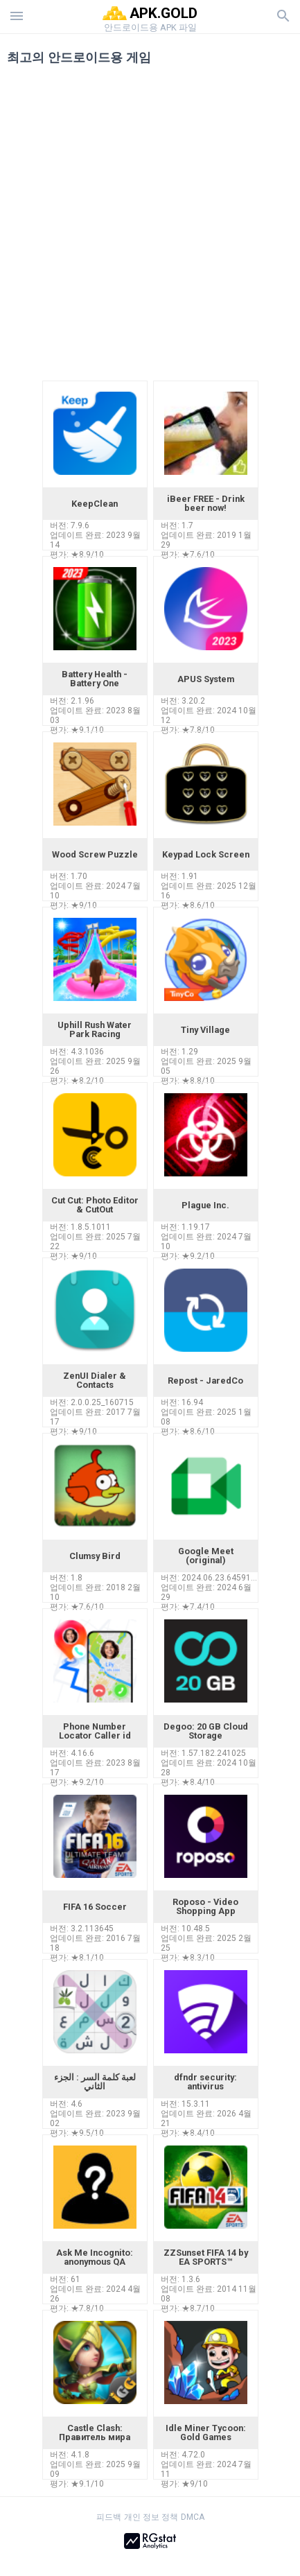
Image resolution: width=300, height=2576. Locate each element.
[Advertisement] (150, 228)
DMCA (192, 2517)
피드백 (108, 2517)
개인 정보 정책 (151, 2517)
